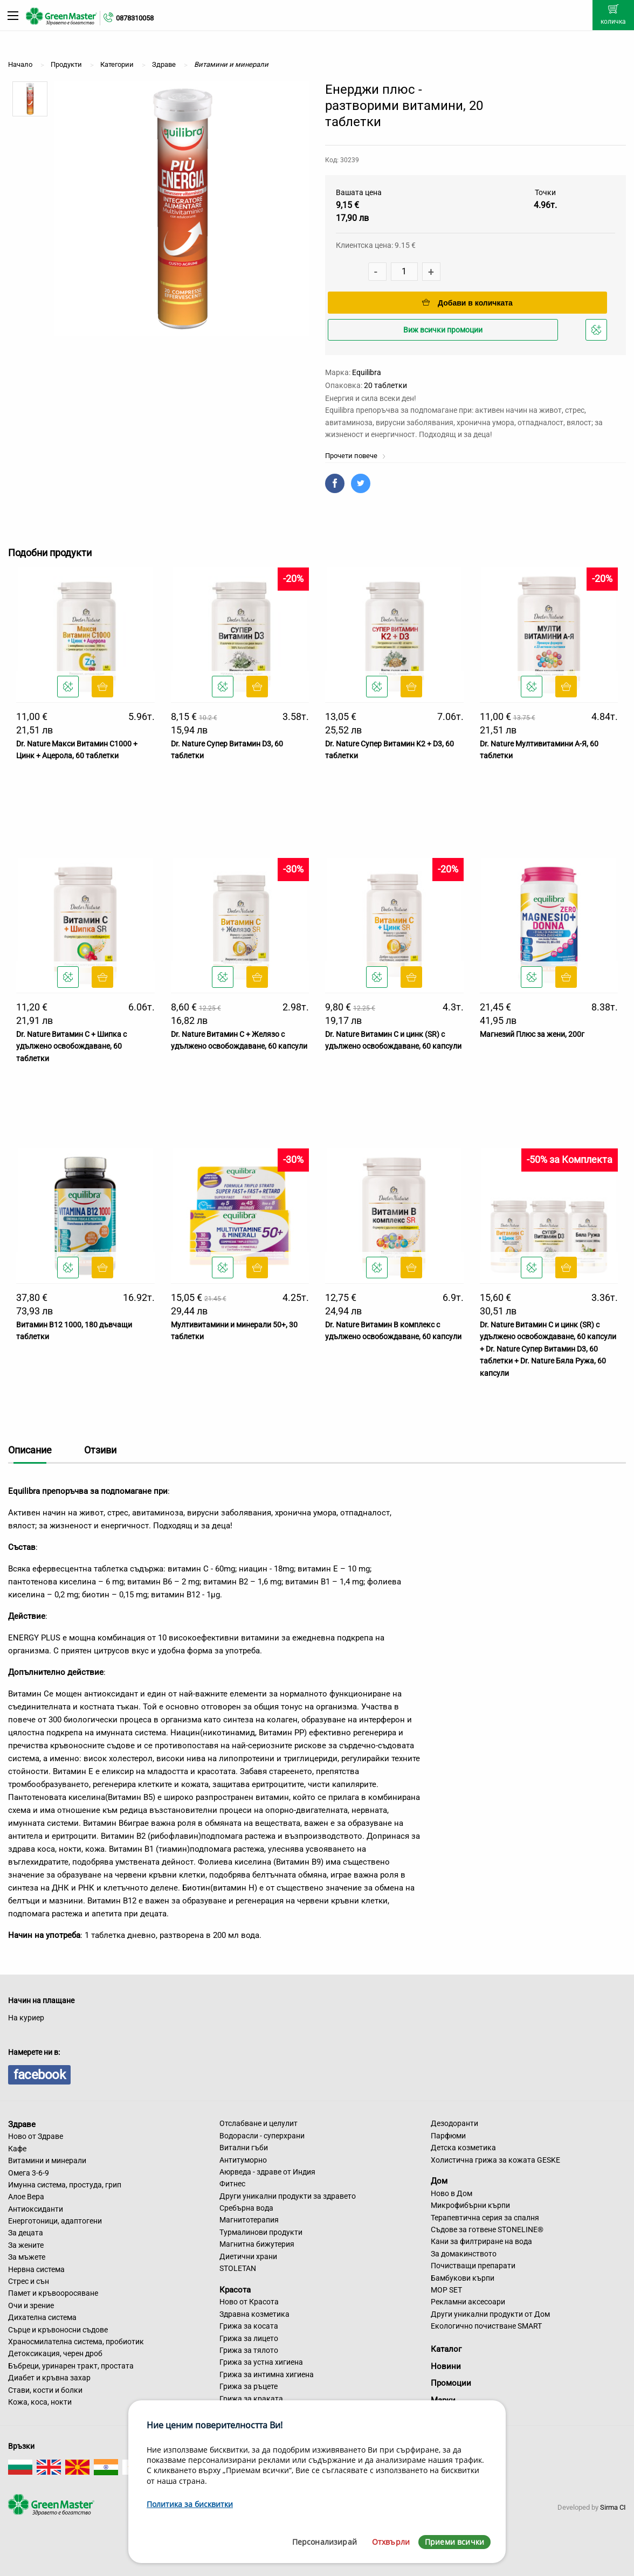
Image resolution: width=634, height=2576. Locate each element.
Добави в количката (467, 303)
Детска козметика (463, 2147)
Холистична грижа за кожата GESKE (495, 2160)
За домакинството (464, 2253)
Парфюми (448, 2135)
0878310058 (135, 18)
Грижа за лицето (248, 2338)
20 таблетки (385, 385)
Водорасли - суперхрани (262, 2135)
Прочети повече (355, 456)
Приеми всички (454, 2542)
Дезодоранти (454, 2123)
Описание (30, 1450)
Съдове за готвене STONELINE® (487, 2229)
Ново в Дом (451, 2193)
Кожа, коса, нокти (40, 2402)
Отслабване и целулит (258, 2123)
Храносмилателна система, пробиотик (76, 2341)
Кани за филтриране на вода (481, 2241)
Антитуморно (243, 2160)
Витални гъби (243, 2147)
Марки (443, 2400)
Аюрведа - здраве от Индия (267, 2172)
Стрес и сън (28, 2281)
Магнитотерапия (249, 2219)
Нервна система (36, 2269)
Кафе (17, 2148)
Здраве (22, 2124)
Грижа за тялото (248, 2350)
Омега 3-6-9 (28, 2173)
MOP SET (446, 2290)
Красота (235, 2289)
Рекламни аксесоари (468, 2301)
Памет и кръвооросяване (53, 2293)
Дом (439, 2181)
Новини (446, 2366)
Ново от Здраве (35, 2136)
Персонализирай (324, 2542)
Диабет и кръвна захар (49, 2377)
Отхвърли (391, 2542)
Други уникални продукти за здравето (287, 2196)
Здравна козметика (254, 2314)
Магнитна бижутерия (256, 2244)
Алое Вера (26, 2196)
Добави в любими (598, 333)
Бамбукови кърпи (462, 2278)
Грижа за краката (251, 2398)
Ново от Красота (249, 2301)
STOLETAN (237, 2268)
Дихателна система (42, 2317)
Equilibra (366, 372)
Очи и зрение (31, 2305)
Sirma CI (613, 2507)
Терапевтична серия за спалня (485, 2217)
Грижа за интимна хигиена (266, 2374)
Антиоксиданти (35, 2209)
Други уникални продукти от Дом (490, 2314)
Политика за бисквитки (190, 2504)
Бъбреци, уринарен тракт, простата (71, 2366)
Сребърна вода (246, 2208)
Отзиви (100, 1450)
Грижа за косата (248, 2326)
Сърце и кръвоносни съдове (58, 2329)
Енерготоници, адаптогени (55, 2221)
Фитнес (232, 2183)
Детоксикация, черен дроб (55, 2353)
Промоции (451, 2383)
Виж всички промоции (443, 330)
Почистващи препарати (473, 2265)
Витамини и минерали (47, 2160)
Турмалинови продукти (260, 2232)
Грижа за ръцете (248, 2386)
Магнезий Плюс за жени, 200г (532, 1034)
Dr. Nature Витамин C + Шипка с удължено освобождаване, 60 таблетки (71, 1046)
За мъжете (26, 2257)
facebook (39, 2074)
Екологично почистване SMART (486, 2326)
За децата (25, 2232)
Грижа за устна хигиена (261, 2362)
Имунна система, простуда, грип (64, 2184)
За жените (26, 2245)
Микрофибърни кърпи (470, 2205)
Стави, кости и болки (45, 2390)
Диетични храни (248, 2256)
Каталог (446, 2349)
